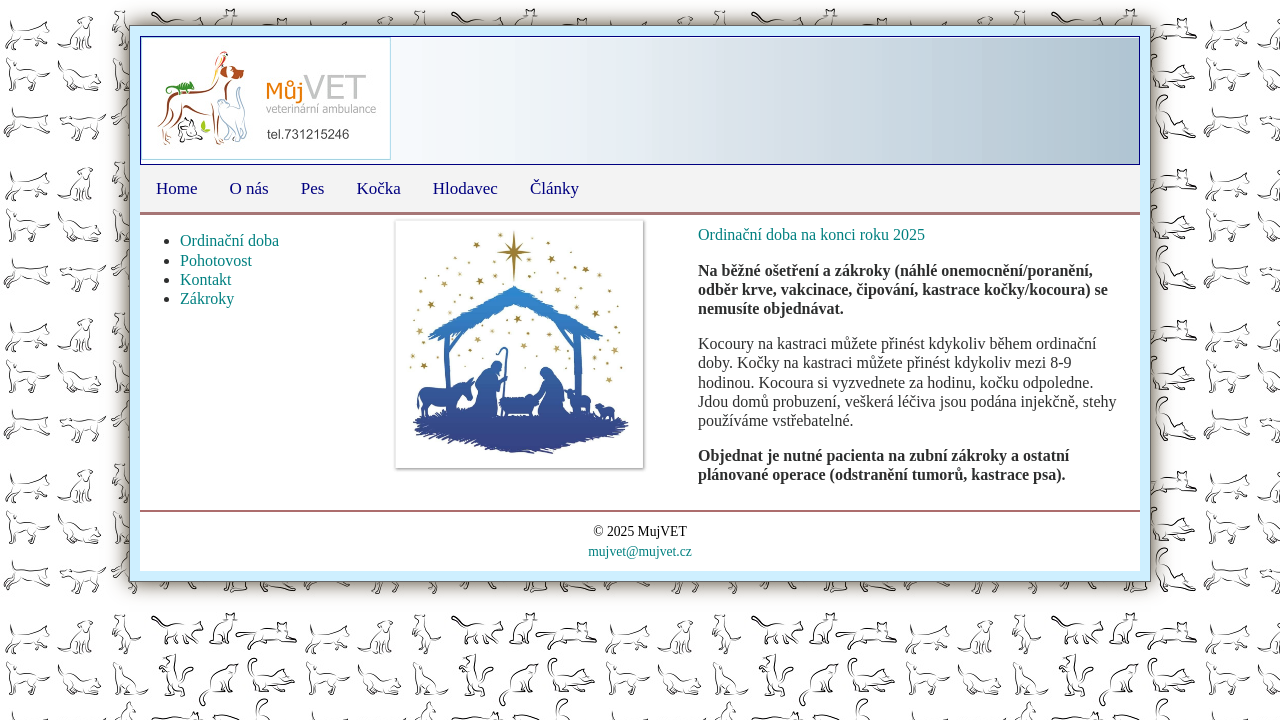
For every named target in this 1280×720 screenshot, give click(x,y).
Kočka (378, 188)
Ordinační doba (229, 240)
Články (554, 188)
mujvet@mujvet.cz (640, 551)
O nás (249, 188)
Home (177, 188)
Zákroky (207, 298)
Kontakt (206, 279)
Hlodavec (465, 188)
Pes (313, 188)
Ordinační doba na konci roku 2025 (813, 234)
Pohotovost (216, 260)
